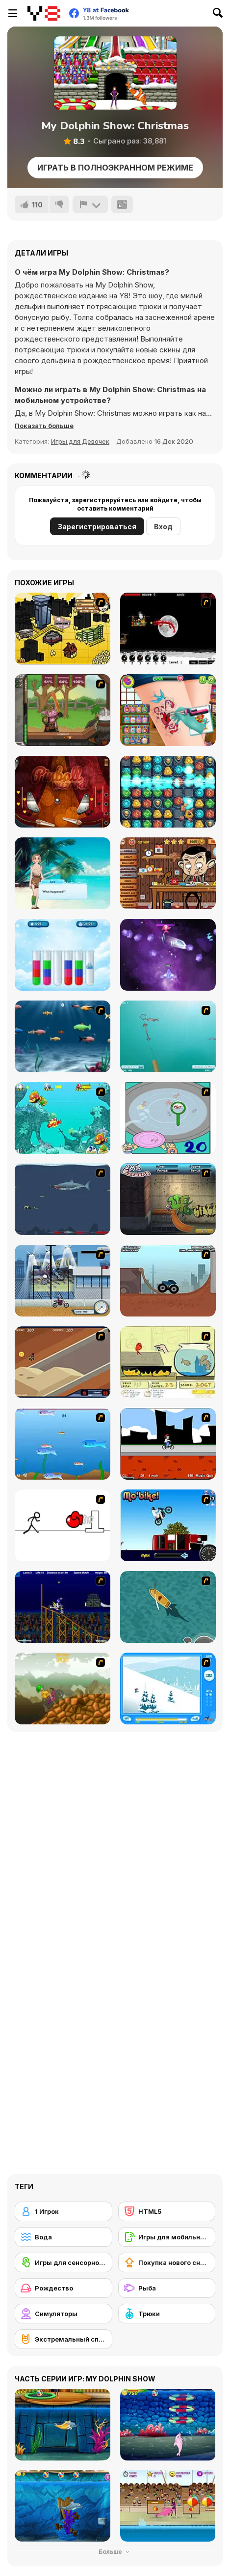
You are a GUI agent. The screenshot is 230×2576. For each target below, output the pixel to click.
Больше (115, 2551)
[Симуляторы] (63, 2313)
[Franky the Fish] (62, 1036)
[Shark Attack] (168, 1607)
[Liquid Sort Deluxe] (62, 955)
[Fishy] (62, 1444)
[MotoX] (62, 1362)
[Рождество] (63, 2288)
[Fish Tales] (62, 1118)
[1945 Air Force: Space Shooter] (168, 955)
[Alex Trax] (62, 1688)
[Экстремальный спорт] (63, 2339)
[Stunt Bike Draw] (62, 1607)
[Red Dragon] (168, 628)
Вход (163, 526)
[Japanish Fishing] (168, 1118)
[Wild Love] (62, 873)
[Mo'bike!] (168, 1525)
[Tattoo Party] (168, 710)
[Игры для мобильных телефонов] (167, 2237)
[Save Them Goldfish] (168, 1362)
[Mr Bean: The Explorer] (168, 873)
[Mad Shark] (62, 1199)
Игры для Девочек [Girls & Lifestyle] (80, 441)
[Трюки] (167, 2313)
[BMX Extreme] (168, 1199)
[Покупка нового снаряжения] (167, 2262)
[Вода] (63, 2237)
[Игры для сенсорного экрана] (63, 2262)
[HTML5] (167, 2211)
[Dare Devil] (62, 1281)
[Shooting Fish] (168, 1036)
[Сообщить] (90, 204)
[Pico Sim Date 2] (62, 628)
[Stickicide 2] (62, 1525)
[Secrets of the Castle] (168, 792)
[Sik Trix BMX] (168, 1444)
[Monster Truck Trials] (168, 1281)
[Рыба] (167, 2288)
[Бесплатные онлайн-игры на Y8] (43, 13)
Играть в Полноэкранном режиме (115, 167)
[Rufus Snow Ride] (168, 1688)
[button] (44, 425)
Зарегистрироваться (97, 526)
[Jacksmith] (62, 710)
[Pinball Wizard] (62, 792)
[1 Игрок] (63, 2211)
